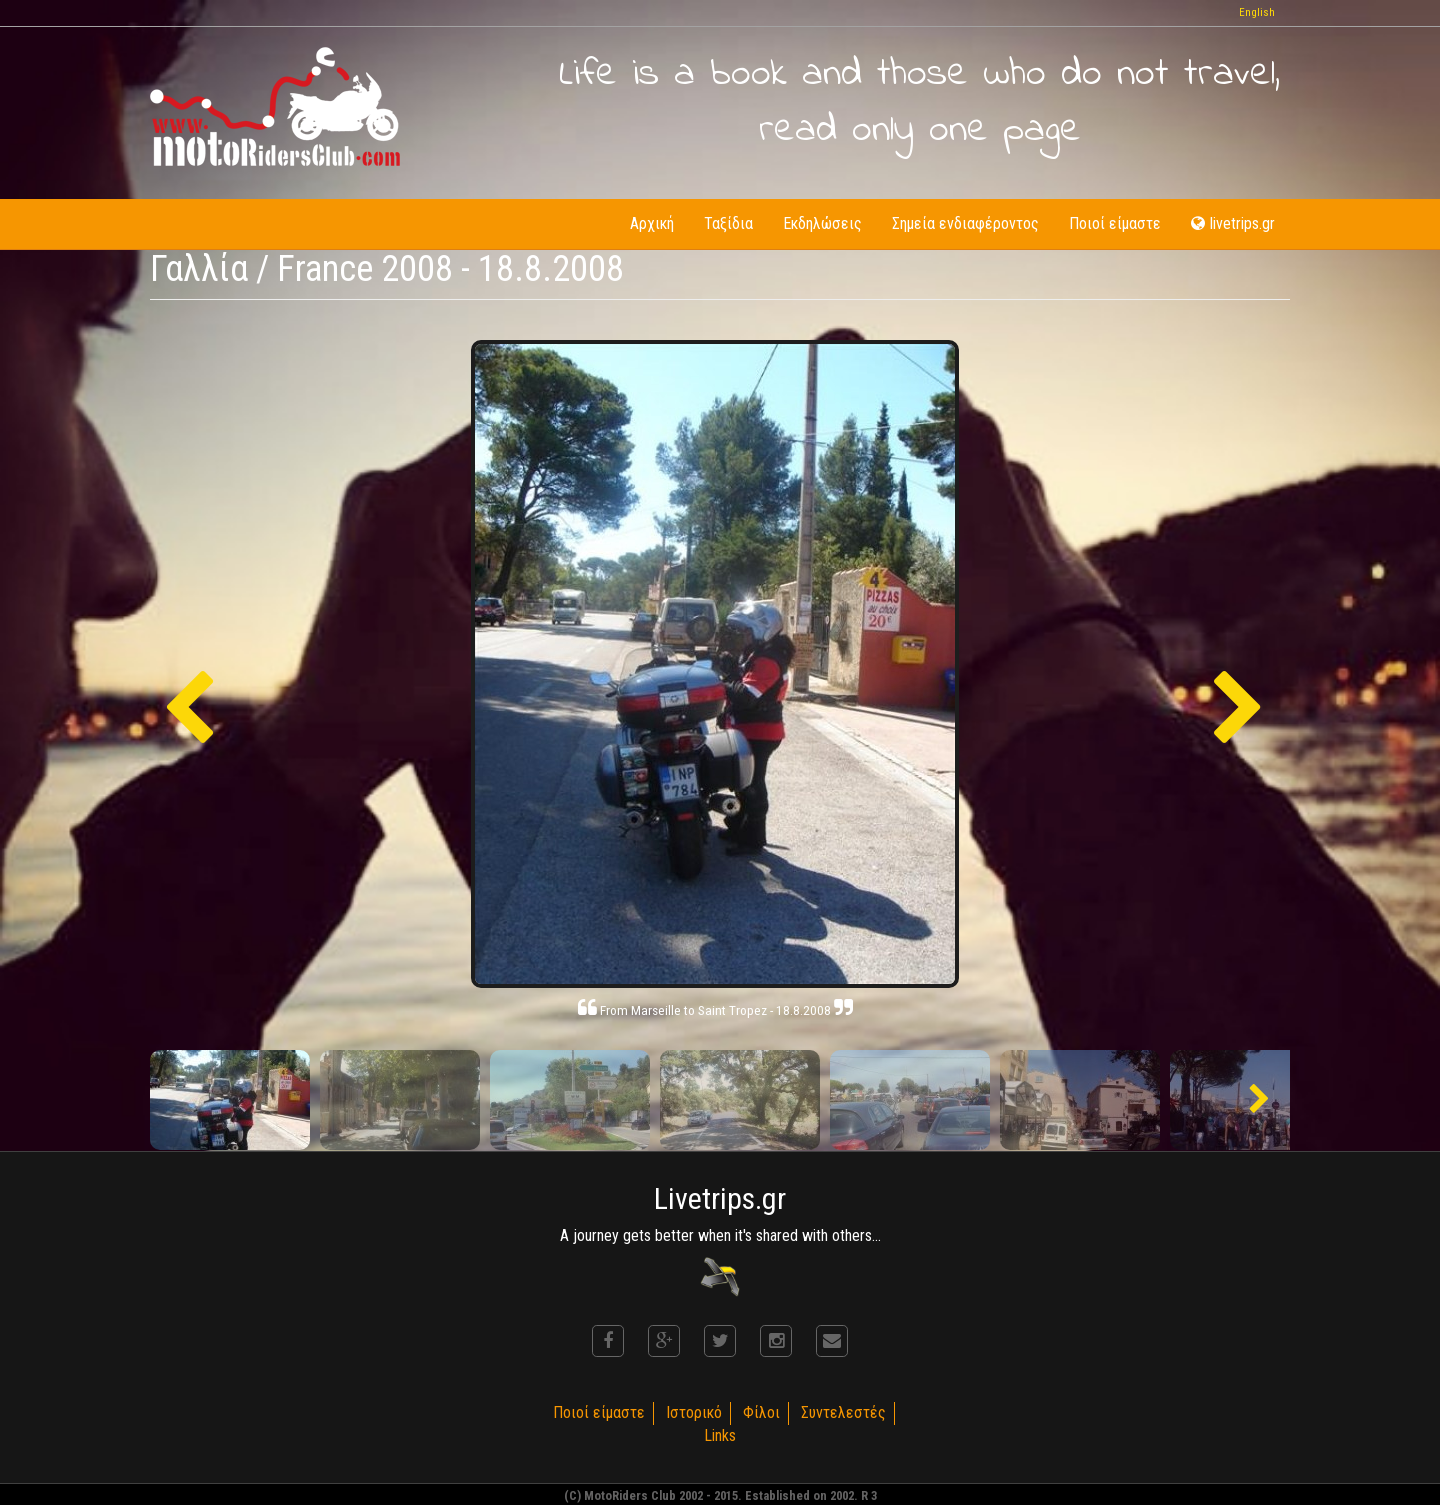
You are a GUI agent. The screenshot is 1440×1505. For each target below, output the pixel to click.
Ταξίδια (728, 223)
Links (720, 1435)
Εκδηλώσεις (822, 223)
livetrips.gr (1233, 223)
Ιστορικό (694, 1412)
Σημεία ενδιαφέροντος (965, 223)
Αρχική (652, 223)
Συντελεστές (843, 1412)
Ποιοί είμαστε (1115, 223)
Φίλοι (761, 1412)
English (1257, 12)
